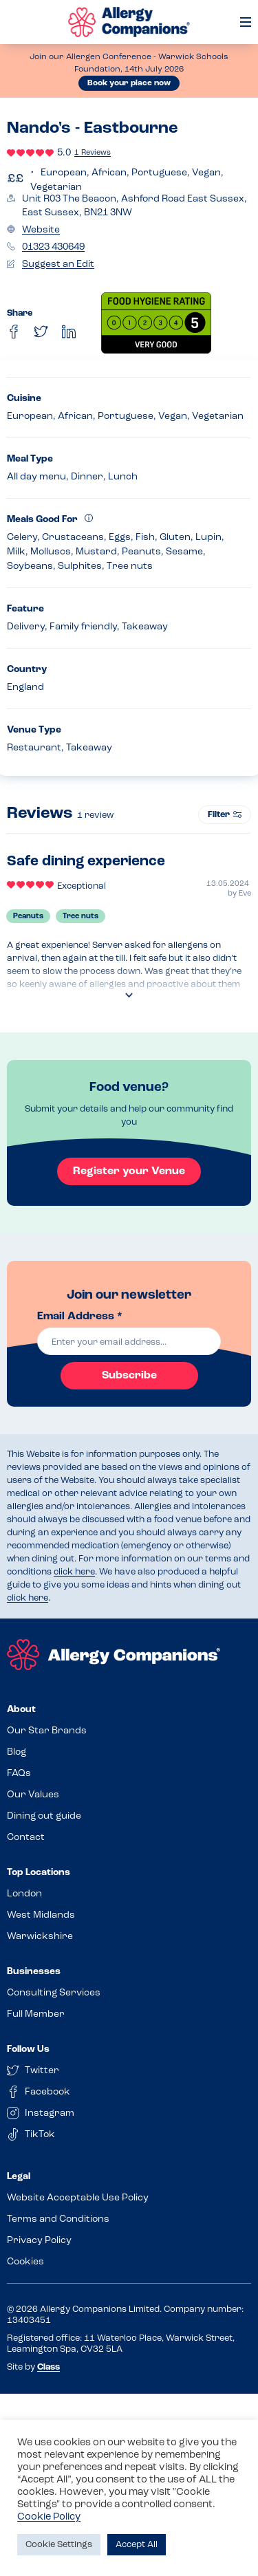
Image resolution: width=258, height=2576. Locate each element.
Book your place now (129, 83)
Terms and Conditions (58, 2219)
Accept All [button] (137, 2544)
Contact (26, 1837)
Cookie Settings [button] (58, 2544)
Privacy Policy (39, 2241)
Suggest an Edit (58, 264)
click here (74, 1572)
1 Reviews (92, 153)
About (21, 1709)
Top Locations (38, 1873)
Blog (16, 1752)
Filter (224, 814)
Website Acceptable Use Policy (78, 2198)
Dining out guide (44, 1816)
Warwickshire (40, 1936)
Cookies (25, 2262)
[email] (129, 1341)
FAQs (19, 1773)
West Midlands (41, 1915)
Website (41, 230)
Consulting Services (53, 1993)
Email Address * (79, 1316)
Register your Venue (129, 1171)
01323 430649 (53, 247)
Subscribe (129, 1375)
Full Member (36, 2014)
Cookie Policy (48, 2517)
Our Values (33, 1795)
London (24, 1894)
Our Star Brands (47, 1731)
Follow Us (28, 2049)
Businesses (34, 1972)
